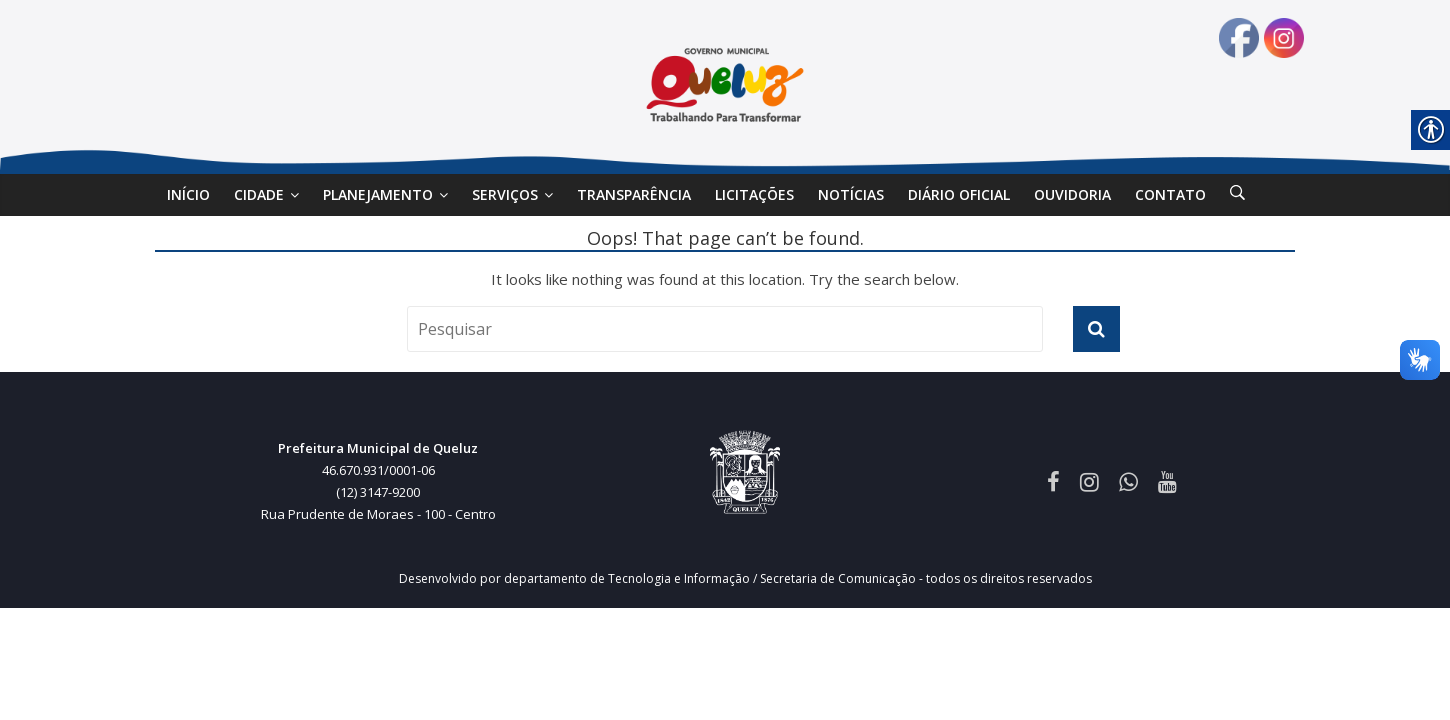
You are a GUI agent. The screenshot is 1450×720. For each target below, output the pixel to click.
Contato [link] (1170, 194)
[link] (1237, 195)
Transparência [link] (634, 194)
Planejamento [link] (378, 194)
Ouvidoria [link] (1072, 194)
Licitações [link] (754, 194)
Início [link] (188, 194)
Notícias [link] (851, 194)
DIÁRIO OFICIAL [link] (959, 194)
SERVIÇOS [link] (505, 194)
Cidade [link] (259, 194)
